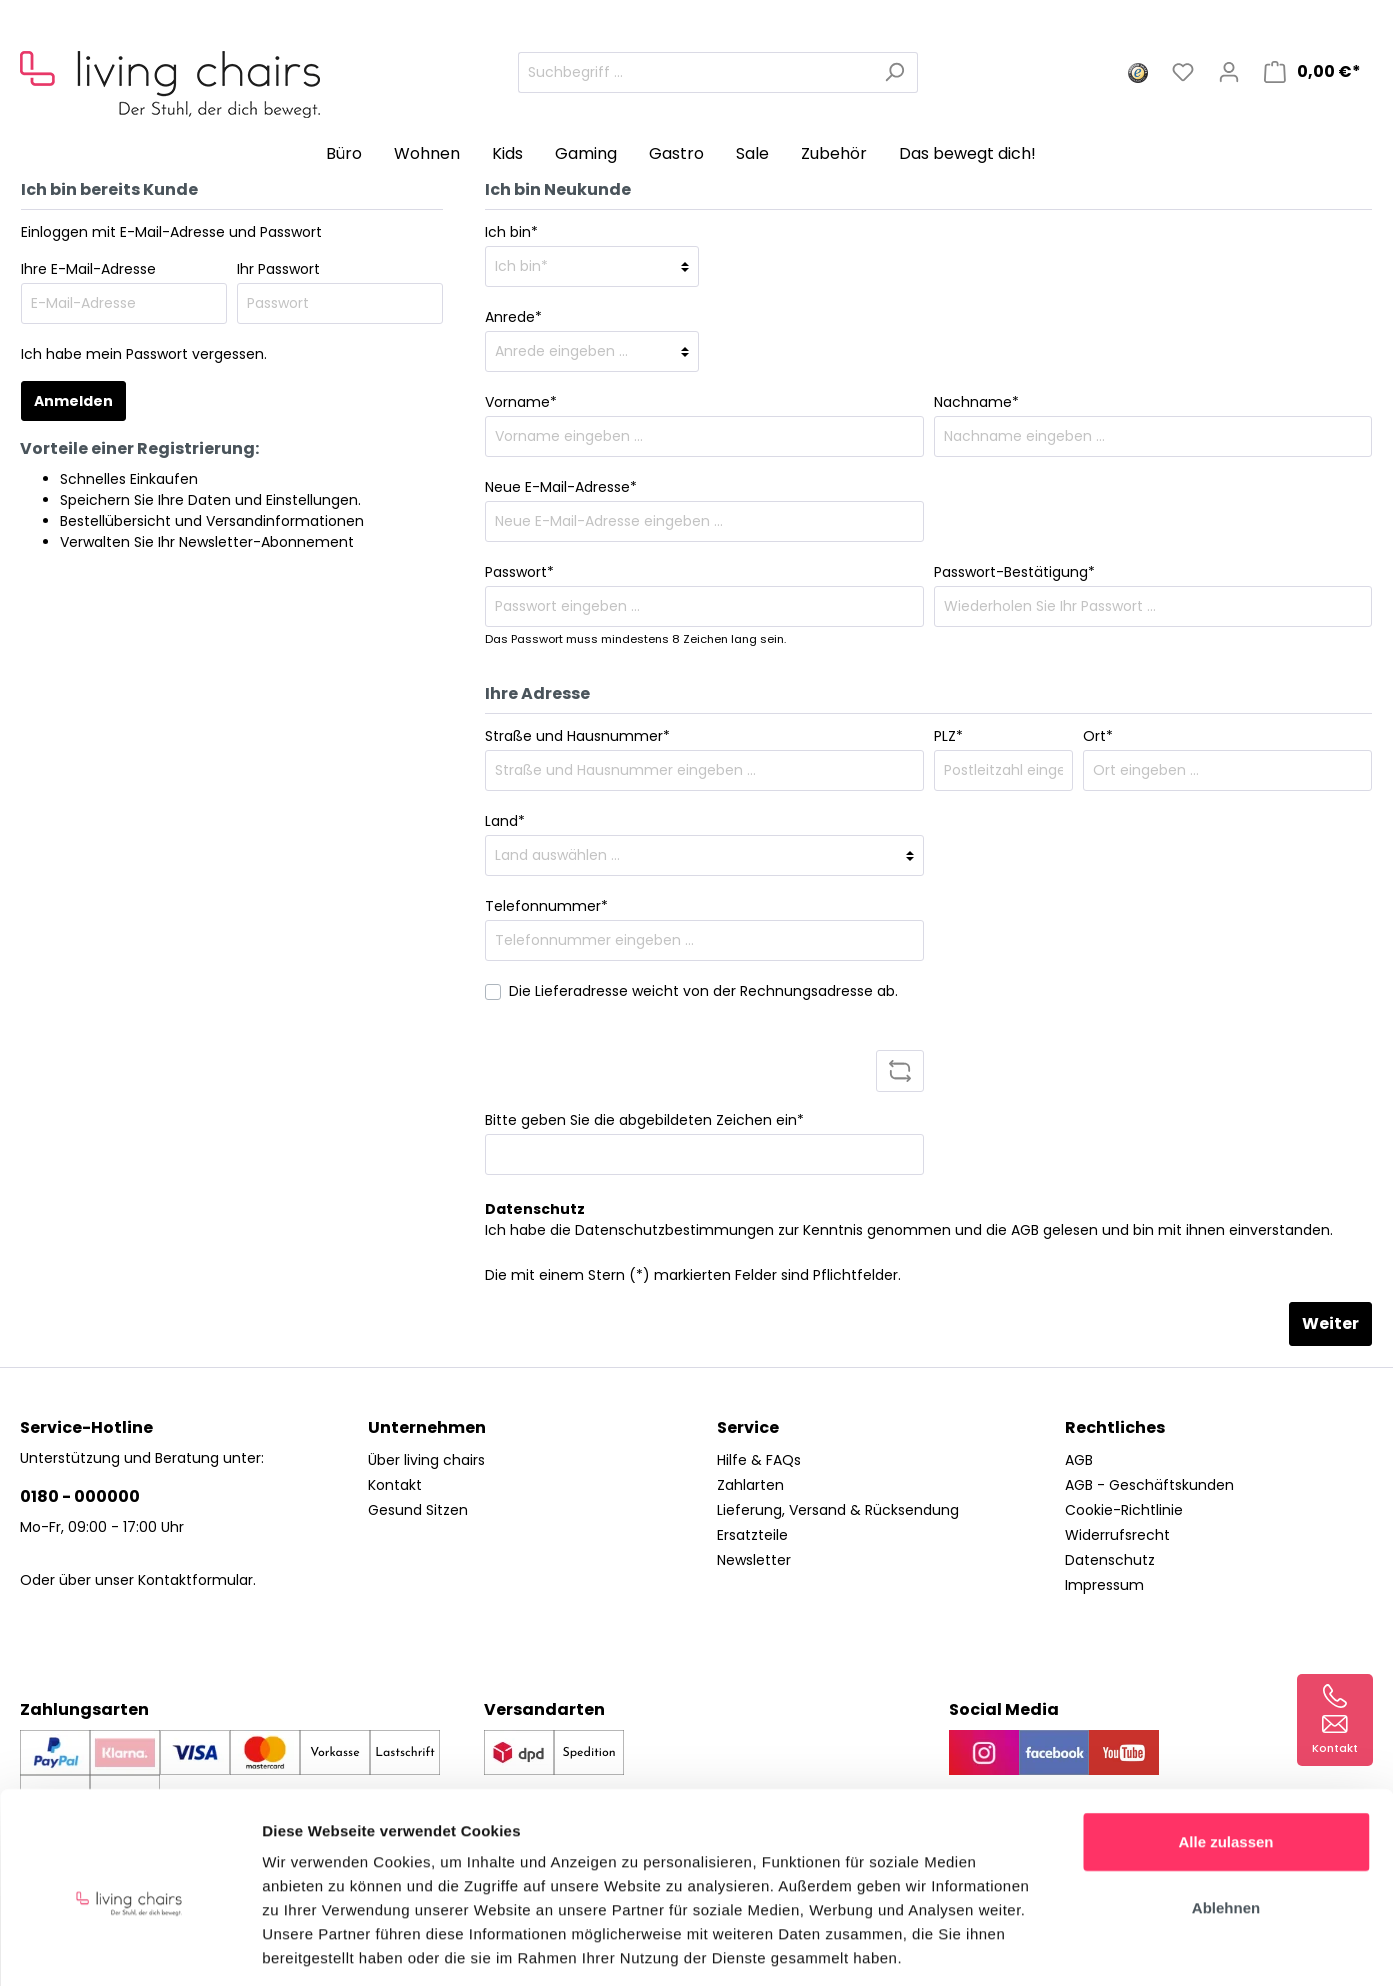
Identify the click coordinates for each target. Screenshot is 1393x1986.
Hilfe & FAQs (759, 1460)
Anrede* (513, 317)
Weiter (1330, 1323)
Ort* (1098, 736)
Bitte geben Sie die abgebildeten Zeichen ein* (644, 1120)
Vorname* (521, 402)
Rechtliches (1115, 1427)
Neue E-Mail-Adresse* (561, 487)
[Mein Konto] (1229, 72)
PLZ (948, 736)
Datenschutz (1110, 1560)
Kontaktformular (195, 1580)
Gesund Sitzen (418, 1510)
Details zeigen (1063, 1946)
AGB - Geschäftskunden (1149, 1485)
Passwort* (519, 572)
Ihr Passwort (278, 269)
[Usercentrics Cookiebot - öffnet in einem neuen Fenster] (129, 1947)
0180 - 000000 (80, 1496)
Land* (505, 821)
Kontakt (395, 1485)
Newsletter (754, 1560)
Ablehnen (1226, 1815)
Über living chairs (426, 1460)
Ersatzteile (752, 1535)
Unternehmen (427, 1427)
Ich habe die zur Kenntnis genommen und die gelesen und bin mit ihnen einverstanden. (909, 1230)
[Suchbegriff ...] (695, 72)
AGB (1025, 1230)
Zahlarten (750, 1485)
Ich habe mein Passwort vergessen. (144, 354)
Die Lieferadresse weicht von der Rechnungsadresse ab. (703, 991)
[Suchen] (894, 72)
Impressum (1104, 1585)
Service (748, 1427)
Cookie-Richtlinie (1124, 1510)
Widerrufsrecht (1117, 1535)
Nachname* (976, 402)
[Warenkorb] (1312, 72)
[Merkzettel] (1183, 72)
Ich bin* (511, 232)
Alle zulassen (1225, 1749)
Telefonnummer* (546, 906)
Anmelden (73, 401)
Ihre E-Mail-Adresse (88, 269)
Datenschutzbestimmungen (674, 1230)
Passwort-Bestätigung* (1014, 572)
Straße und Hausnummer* (577, 736)
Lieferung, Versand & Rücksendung (838, 1510)
